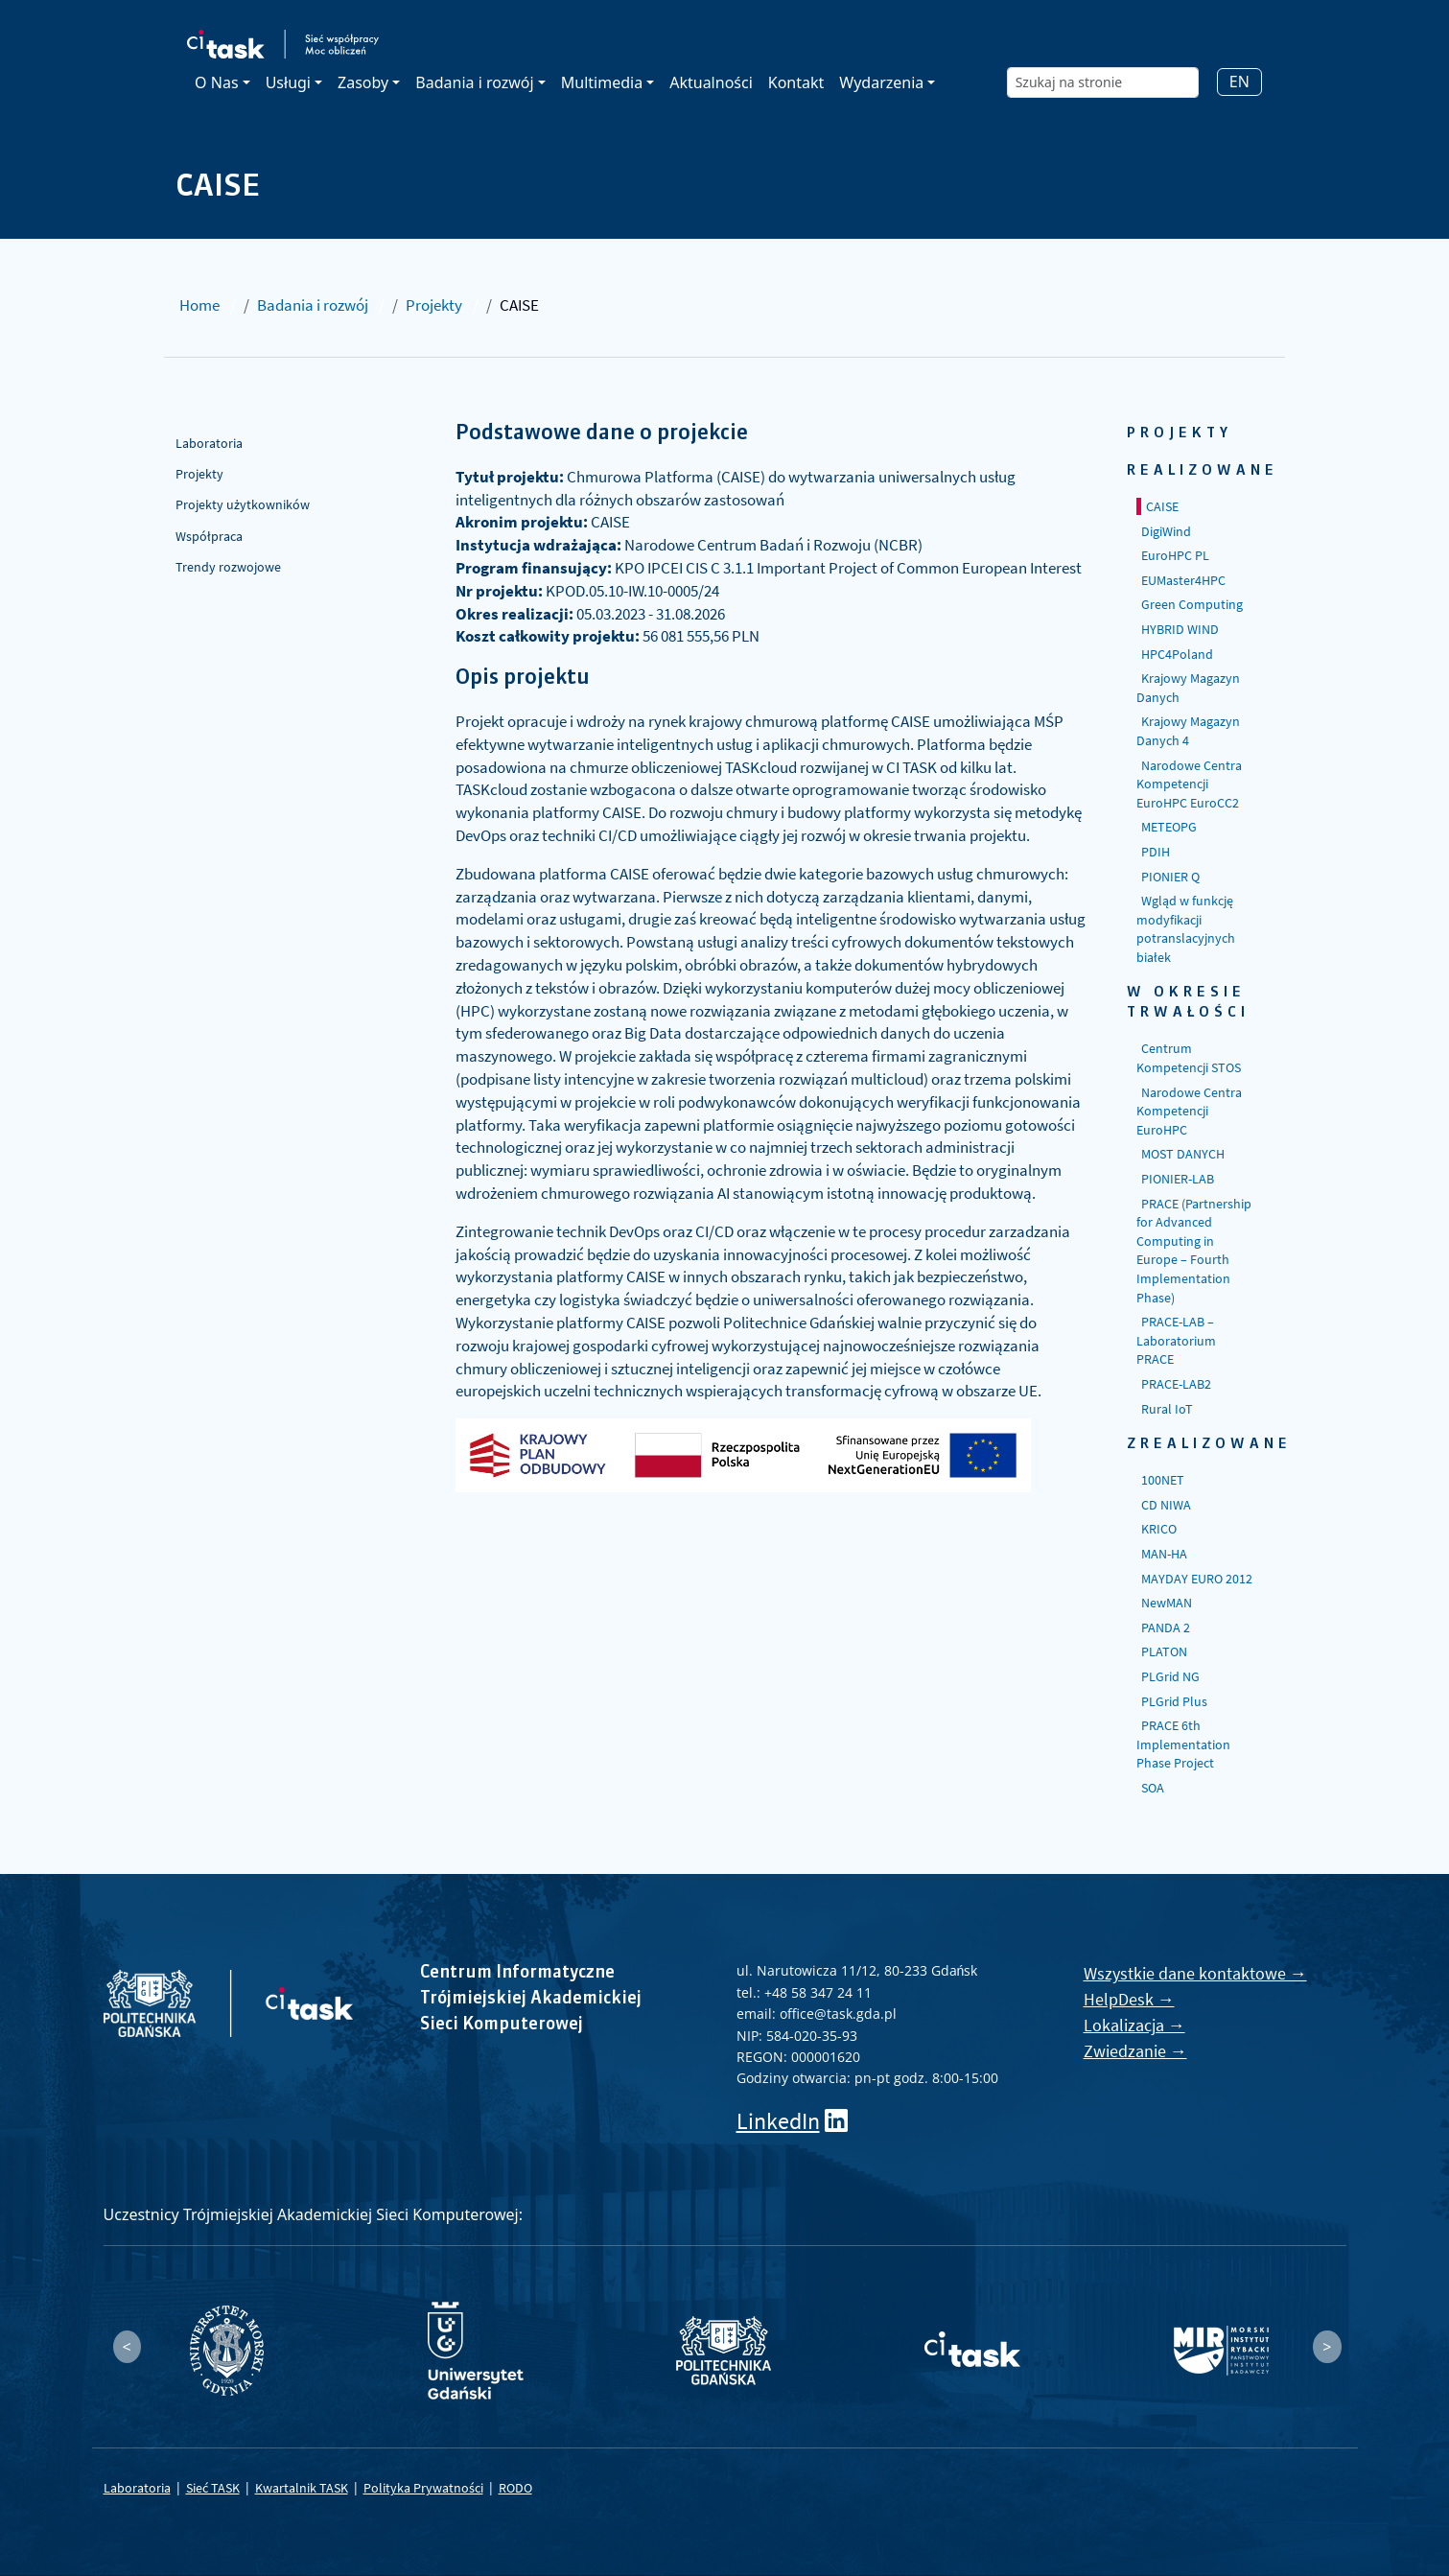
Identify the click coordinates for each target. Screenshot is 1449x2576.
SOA (1152, 1787)
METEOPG (1169, 826)
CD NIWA (1166, 1504)
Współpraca (209, 536)
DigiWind (1166, 531)
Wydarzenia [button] (881, 82)
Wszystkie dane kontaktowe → (1195, 1973)
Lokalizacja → (1134, 2025)
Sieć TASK (213, 2487)
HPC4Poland (1177, 654)
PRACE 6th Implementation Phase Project (1183, 1744)
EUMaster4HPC (1183, 580)
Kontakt (796, 82)
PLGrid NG (1170, 1676)
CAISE (1162, 506)
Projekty (434, 305)
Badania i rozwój (312, 305)
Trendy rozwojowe (228, 566)
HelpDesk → (1129, 1999)
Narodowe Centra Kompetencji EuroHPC (1189, 1111)
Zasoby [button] (363, 82)
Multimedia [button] (602, 82)
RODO (515, 2487)
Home (199, 305)
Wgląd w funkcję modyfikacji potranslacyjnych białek (1185, 929)
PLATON (1164, 1651)
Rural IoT (1167, 1408)
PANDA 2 (1165, 1627)
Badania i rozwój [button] (474, 82)
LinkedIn (778, 2121)
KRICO (1159, 1528)
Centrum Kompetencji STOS (1188, 1058)
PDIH (1155, 851)
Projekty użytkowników (242, 504)
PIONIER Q (1170, 876)
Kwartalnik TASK (301, 2487)
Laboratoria (209, 443)
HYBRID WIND (1180, 629)
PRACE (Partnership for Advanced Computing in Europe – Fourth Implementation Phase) (1193, 1250)
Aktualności (711, 82)
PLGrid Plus (1174, 1701)
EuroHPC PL (1175, 555)
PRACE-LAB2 (1176, 1384)
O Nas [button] (216, 82)
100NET (1162, 1479)
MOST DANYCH (1183, 1153)
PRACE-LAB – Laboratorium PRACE (1176, 1340)
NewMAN (1166, 1602)
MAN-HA (1164, 1553)
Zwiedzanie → (1135, 2051)
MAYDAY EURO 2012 (1196, 1578)
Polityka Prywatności (423, 2487)
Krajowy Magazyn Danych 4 (1188, 731)
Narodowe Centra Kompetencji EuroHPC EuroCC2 (1189, 784)
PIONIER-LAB (1177, 1178)
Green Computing (1192, 604)
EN (1239, 81)
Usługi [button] (288, 82)
